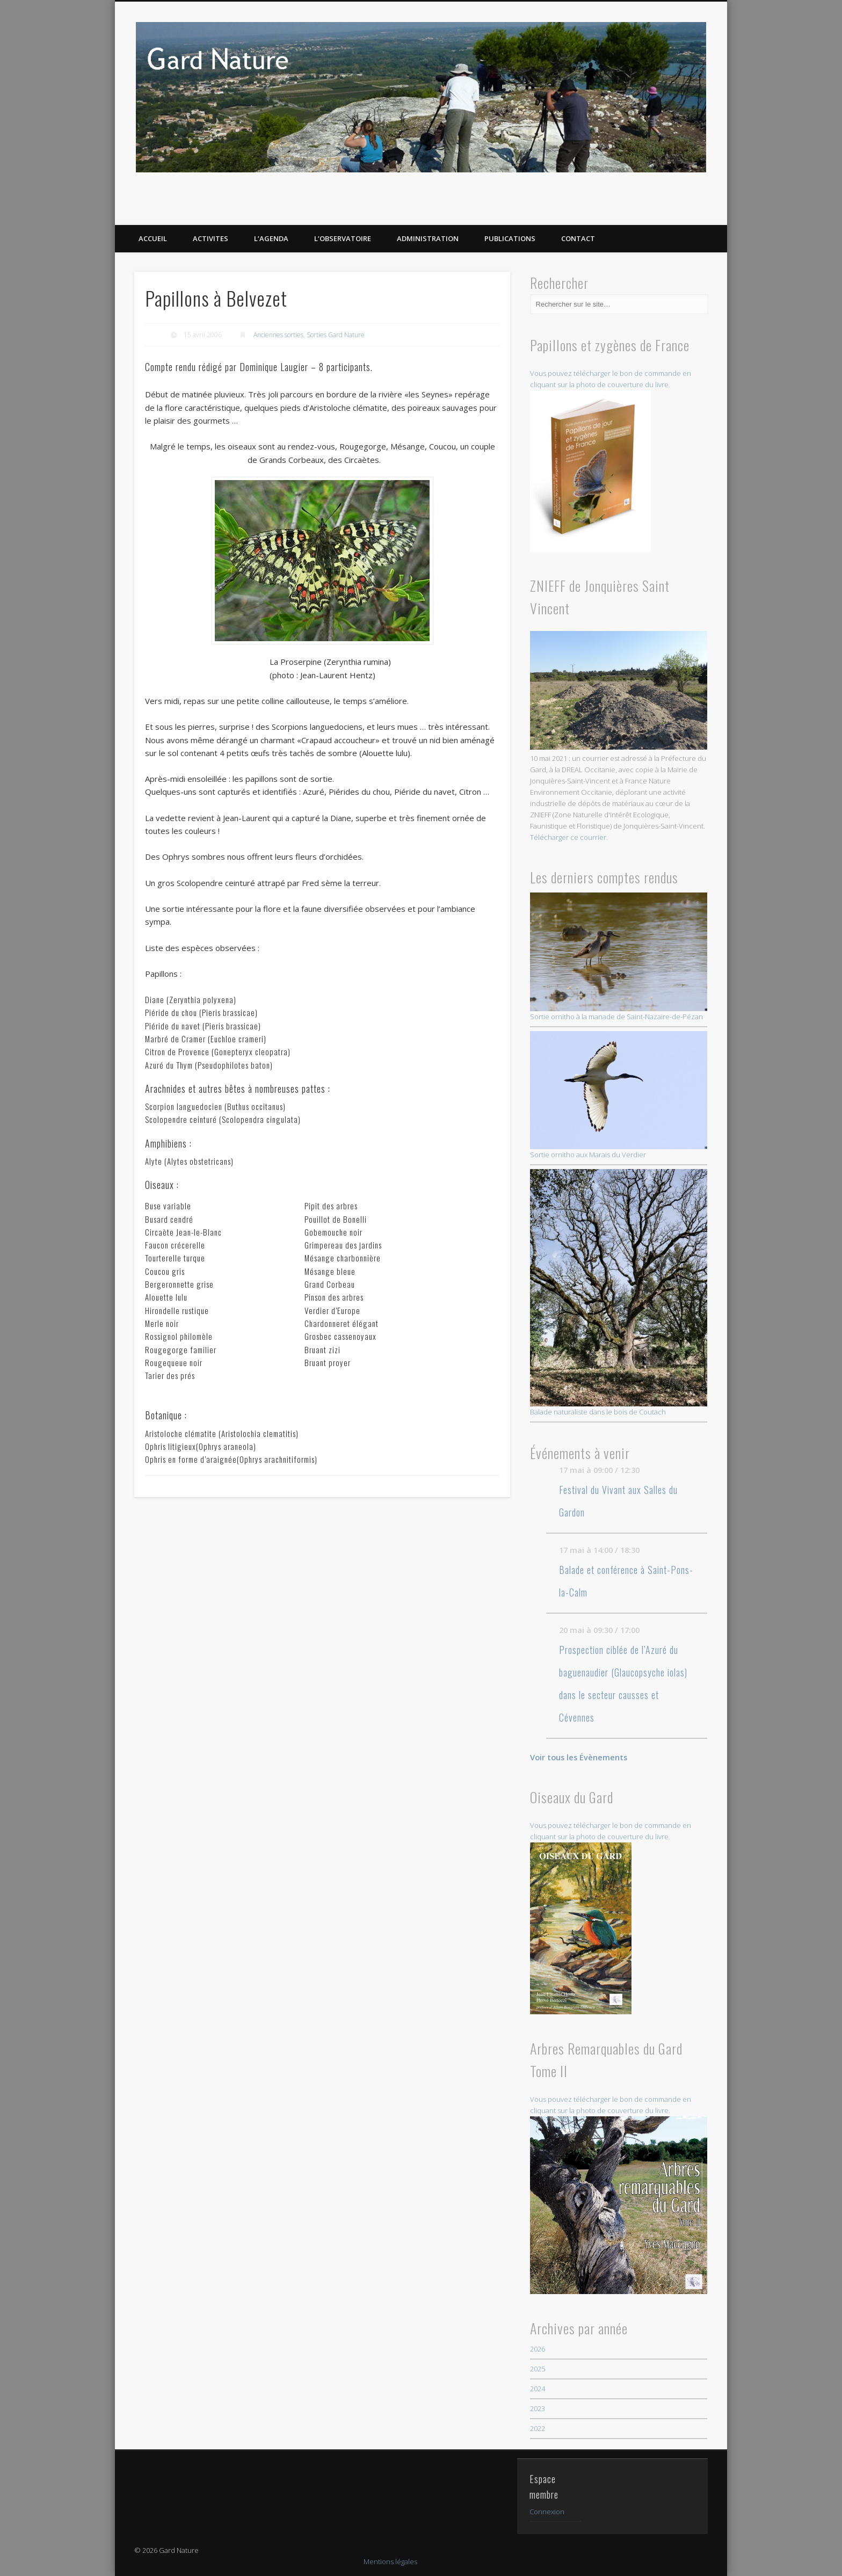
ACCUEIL (153, 238)
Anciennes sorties (278, 334)
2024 (537, 2388)
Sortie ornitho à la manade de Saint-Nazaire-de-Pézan (619, 956)
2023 (537, 2408)
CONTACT (578, 238)
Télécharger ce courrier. (569, 837)
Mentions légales (390, 2561)
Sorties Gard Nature (336, 334)
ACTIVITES (210, 238)
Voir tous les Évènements (578, 1757)
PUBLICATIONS (509, 238)
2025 (537, 2369)
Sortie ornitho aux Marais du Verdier (619, 1095)
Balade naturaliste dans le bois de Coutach (619, 1292)
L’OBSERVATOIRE (342, 238)
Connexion (546, 2511)
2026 (537, 2349)
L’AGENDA (271, 238)
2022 (537, 2428)
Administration (428, 238)
